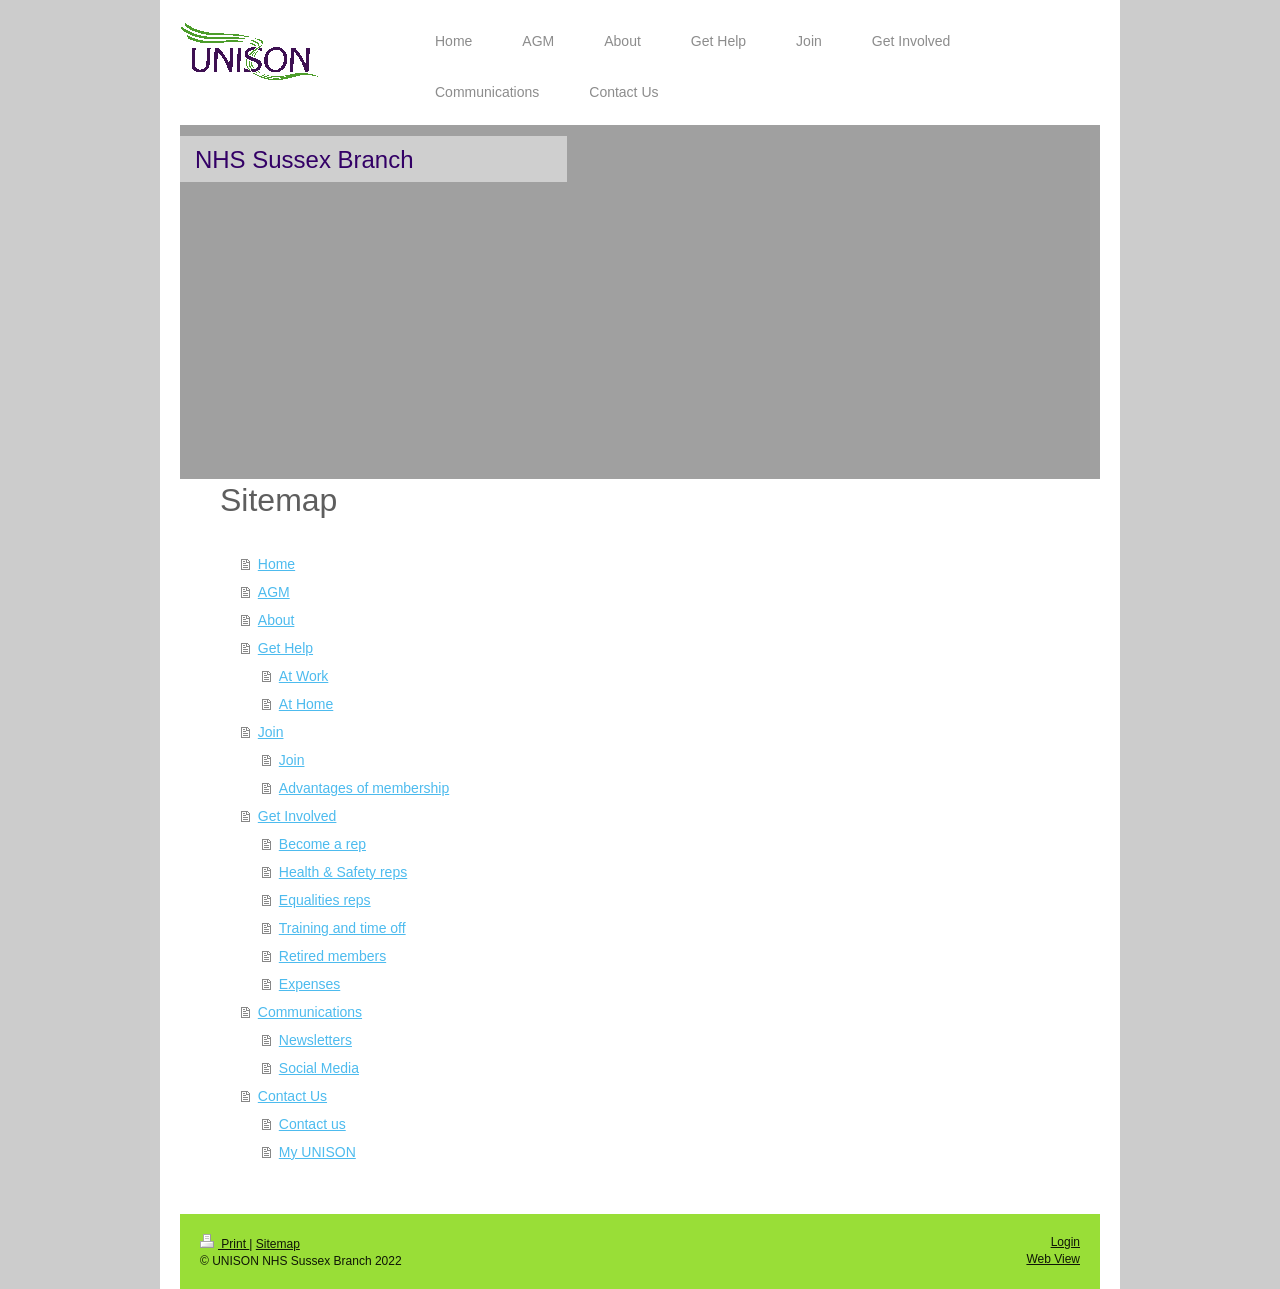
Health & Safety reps (343, 872)
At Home (306, 704)
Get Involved (297, 816)
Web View (1053, 1259)
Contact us (312, 1124)
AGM (274, 592)
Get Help (285, 648)
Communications (310, 1012)
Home (276, 564)
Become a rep (322, 844)
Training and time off (342, 928)
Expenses (309, 984)
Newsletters (315, 1040)
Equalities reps (325, 900)
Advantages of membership (364, 788)
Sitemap (278, 1244)
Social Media (319, 1068)
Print (224, 1244)
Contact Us (292, 1096)
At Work (304, 676)
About (276, 620)
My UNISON (317, 1152)
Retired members (332, 956)
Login (1065, 1242)
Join (271, 732)
